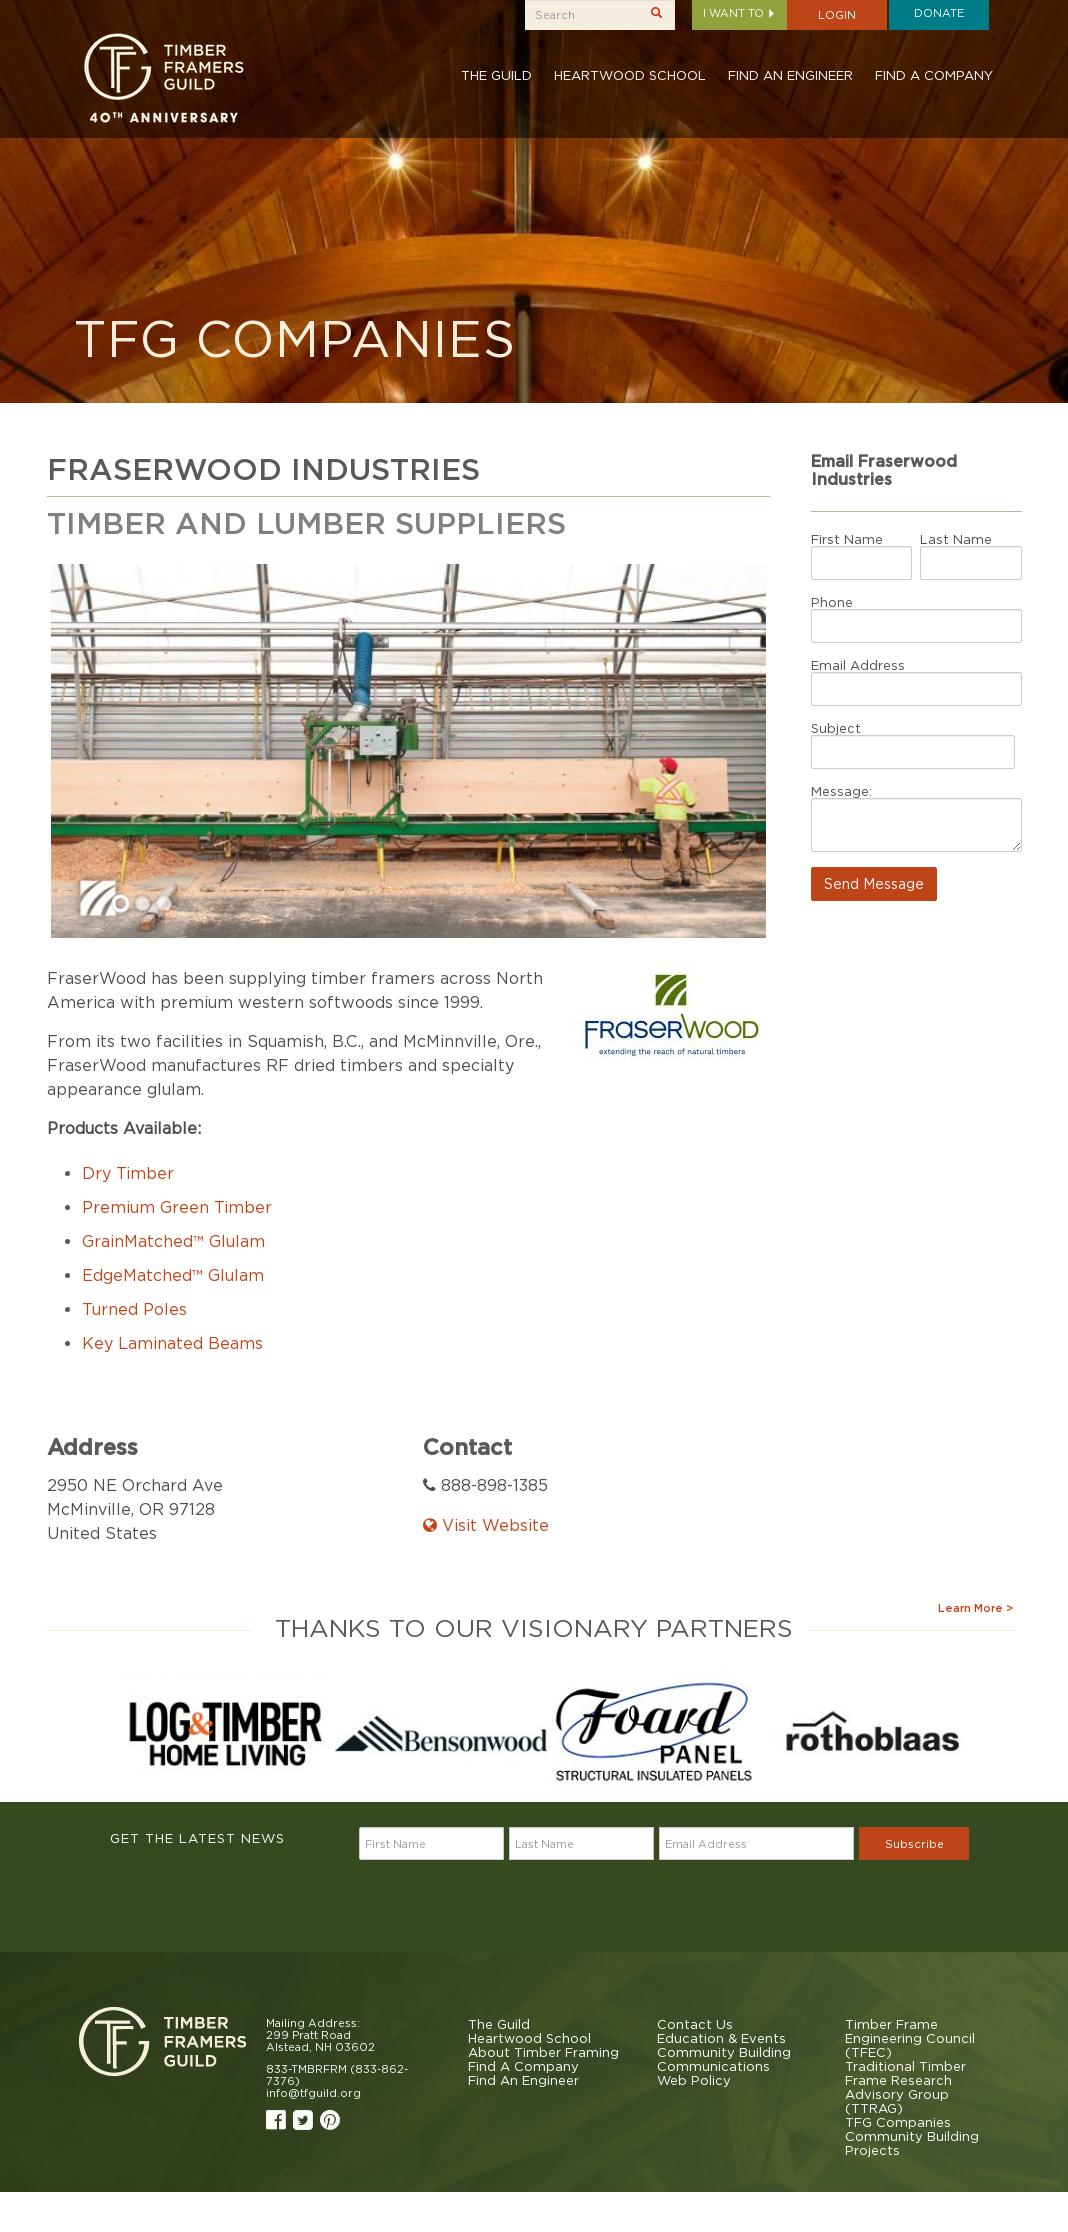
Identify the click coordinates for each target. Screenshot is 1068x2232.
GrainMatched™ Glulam (173, 1241)
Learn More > (975, 1608)
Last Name (956, 539)
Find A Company (934, 75)
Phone (832, 602)
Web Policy (694, 2080)
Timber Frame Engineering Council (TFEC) (910, 2038)
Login (837, 15)
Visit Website (486, 1525)
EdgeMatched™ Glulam (173, 1275)
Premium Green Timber (177, 1207)
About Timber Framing (543, 2052)
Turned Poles (134, 1309)
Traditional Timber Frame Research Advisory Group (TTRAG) (905, 2087)
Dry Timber (128, 1173)
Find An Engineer (790, 75)
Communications (713, 2066)
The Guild (496, 75)
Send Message (874, 883)
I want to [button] (739, 13)
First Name (847, 539)
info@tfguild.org (313, 2093)
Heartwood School (630, 75)
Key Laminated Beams (172, 1343)
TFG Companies (898, 2122)
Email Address (858, 665)
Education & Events (721, 2038)
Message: (841, 791)
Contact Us (695, 2024)
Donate (939, 13)
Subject (836, 728)
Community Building (724, 2052)
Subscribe (914, 1844)
